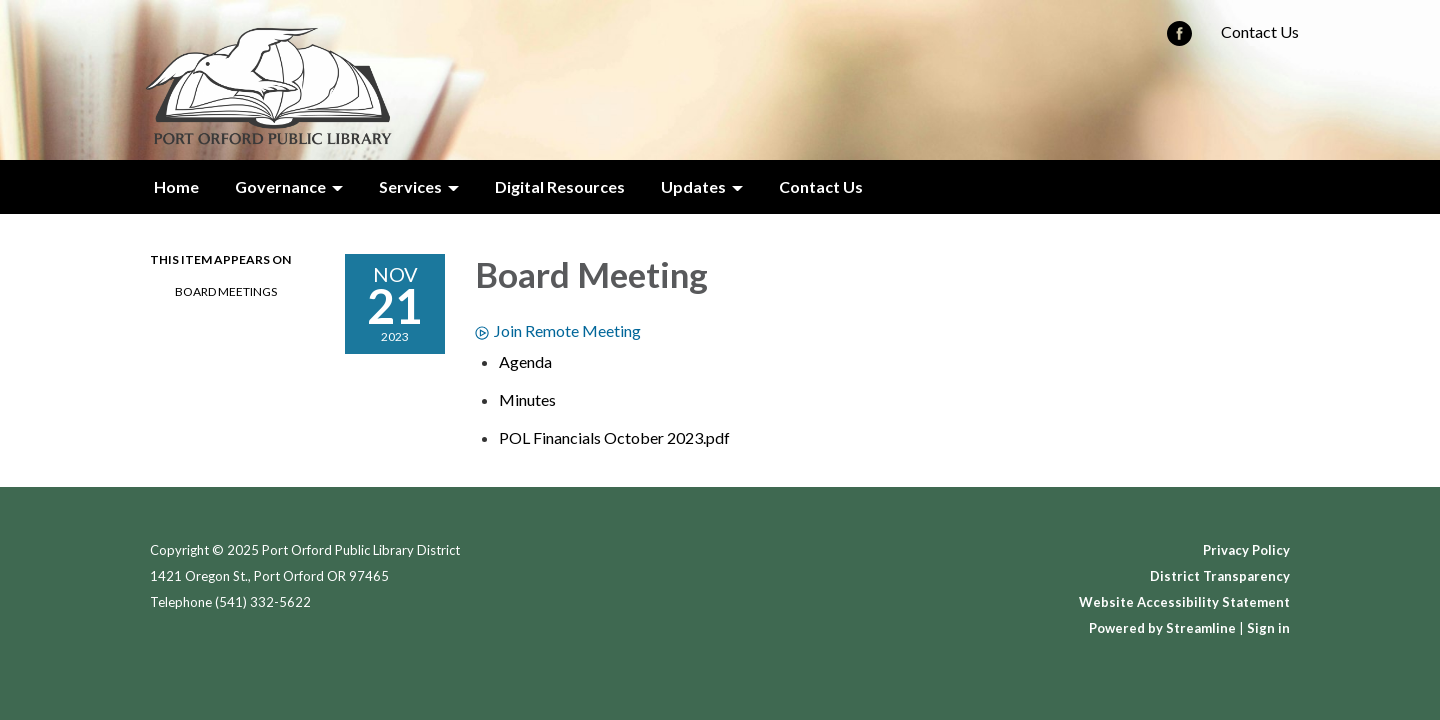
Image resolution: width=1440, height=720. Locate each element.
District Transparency (1220, 576)
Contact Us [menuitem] (821, 186)
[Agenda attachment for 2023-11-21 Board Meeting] (525, 361)
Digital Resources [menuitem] (560, 186)
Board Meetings (226, 291)
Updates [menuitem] (693, 186)
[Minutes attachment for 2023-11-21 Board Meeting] (527, 399)
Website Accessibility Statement (1184, 602)
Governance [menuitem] (280, 186)
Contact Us (1260, 31)
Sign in (1268, 628)
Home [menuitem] (176, 186)
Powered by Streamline (1162, 628)
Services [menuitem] (410, 186)
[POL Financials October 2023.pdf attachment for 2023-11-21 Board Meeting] (614, 437)
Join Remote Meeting (558, 330)
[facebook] (1179, 39)
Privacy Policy (1246, 550)
